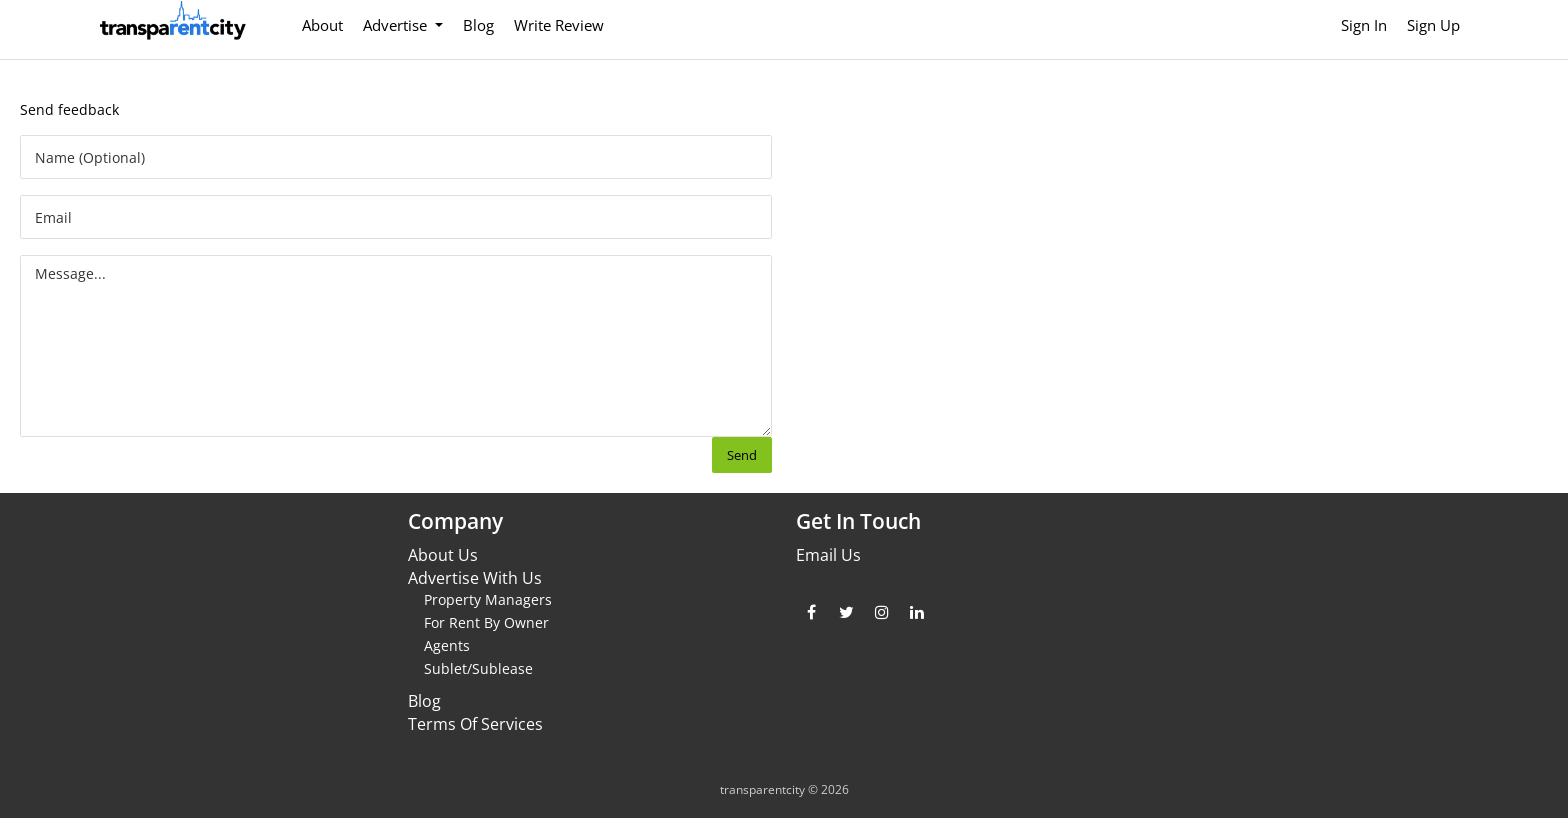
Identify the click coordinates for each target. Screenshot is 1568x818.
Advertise (397, 25)
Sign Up (1433, 25)
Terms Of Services (475, 724)
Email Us (828, 555)
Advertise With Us (475, 578)
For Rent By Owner (486, 622)
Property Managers (488, 599)
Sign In (1364, 25)
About (322, 25)
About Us (443, 555)
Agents (447, 645)
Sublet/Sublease (478, 668)
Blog (478, 25)
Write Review (559, 25)
